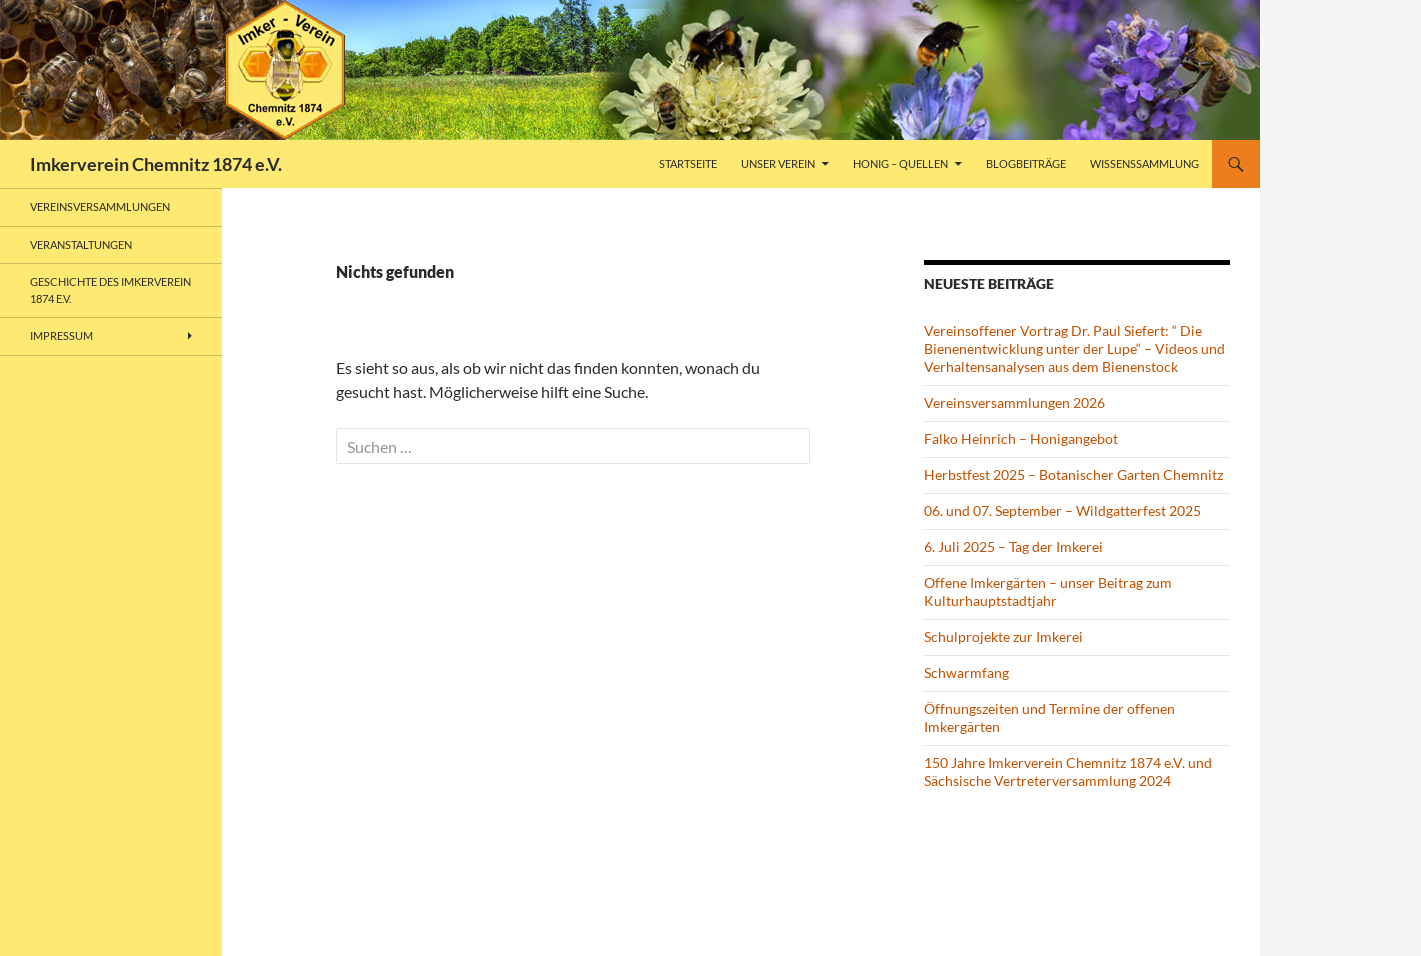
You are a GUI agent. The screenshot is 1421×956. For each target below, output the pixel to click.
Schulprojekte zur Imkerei (1003, 636)
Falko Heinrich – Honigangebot (1021, 438)
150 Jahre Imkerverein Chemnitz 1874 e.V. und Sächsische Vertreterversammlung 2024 (1068, 771)
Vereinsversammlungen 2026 (1014, 402)
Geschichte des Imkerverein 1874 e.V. (110, 290)
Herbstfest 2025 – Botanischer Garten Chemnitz (1073, 474)
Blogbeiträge (1026, 163)
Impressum (61, 335)
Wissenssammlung (1144, 163)
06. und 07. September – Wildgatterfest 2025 (1062, 510)
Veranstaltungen (81, 244)
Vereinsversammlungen (100, 206)
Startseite (688, 163)
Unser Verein (778, 163)
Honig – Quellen (900, 163)
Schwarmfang (966, 672)
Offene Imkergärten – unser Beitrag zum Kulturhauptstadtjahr (1048, 591)
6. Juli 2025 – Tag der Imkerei (1013, 546)
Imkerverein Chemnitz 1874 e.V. (156, 164)
